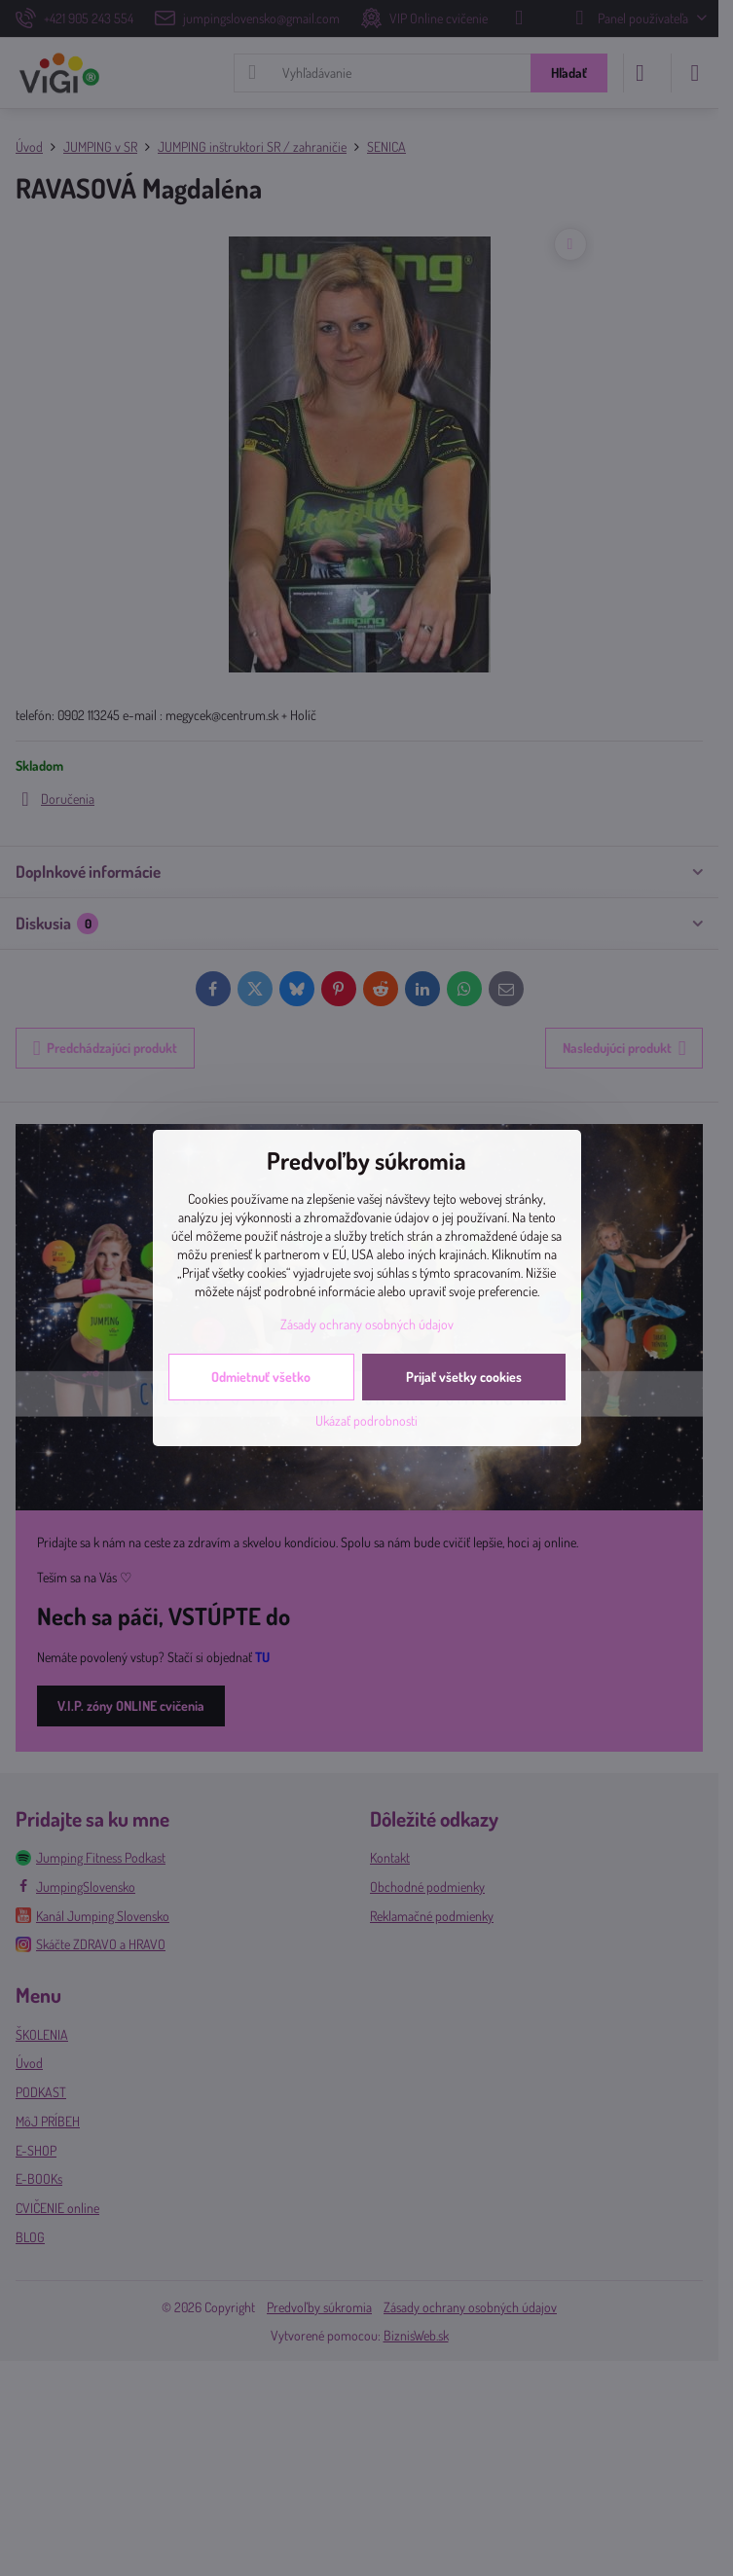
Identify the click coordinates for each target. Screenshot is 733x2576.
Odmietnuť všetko (261, 1376)
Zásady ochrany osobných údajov (367, 1324)
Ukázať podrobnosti (366, 1420)
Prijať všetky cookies (464, 1376)
